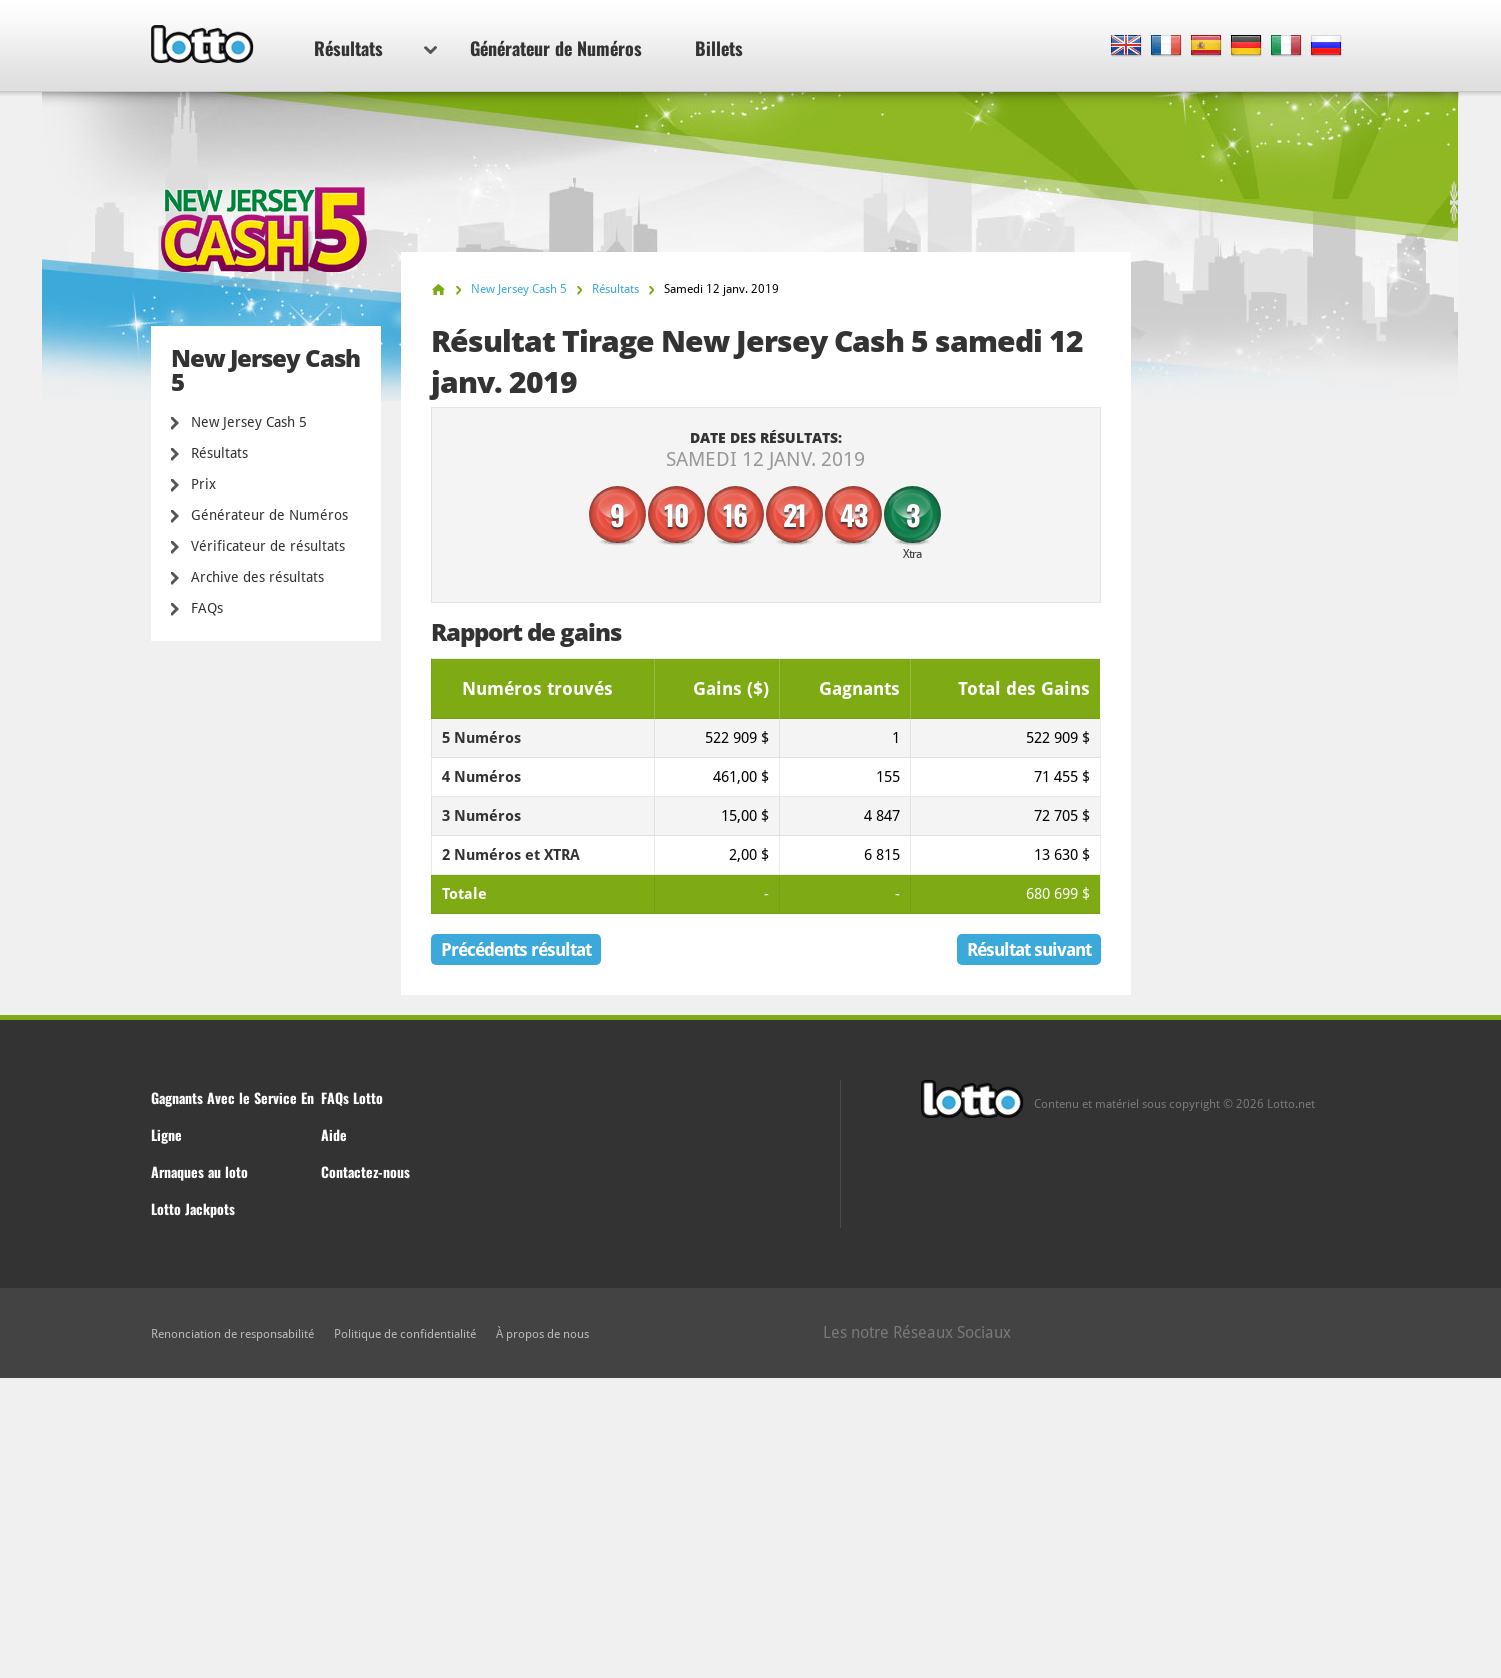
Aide (334, 1134)
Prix (203, 484)
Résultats (375, 48)
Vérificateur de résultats (268, 546)
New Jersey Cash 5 (249, 422)
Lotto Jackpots (193, 1208)
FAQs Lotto (352, 1097)
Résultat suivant (1029, 949)
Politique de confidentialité (405, 1334)
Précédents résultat (516, 949)
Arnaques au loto (199, 1171)
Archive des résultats (257, 577)
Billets (719, 48)
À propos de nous (542, 1334)
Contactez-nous (365, 1171)
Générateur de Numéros (556, 48)
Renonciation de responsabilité (232, 1334)
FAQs (207, 608)
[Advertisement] (751, 1528)
